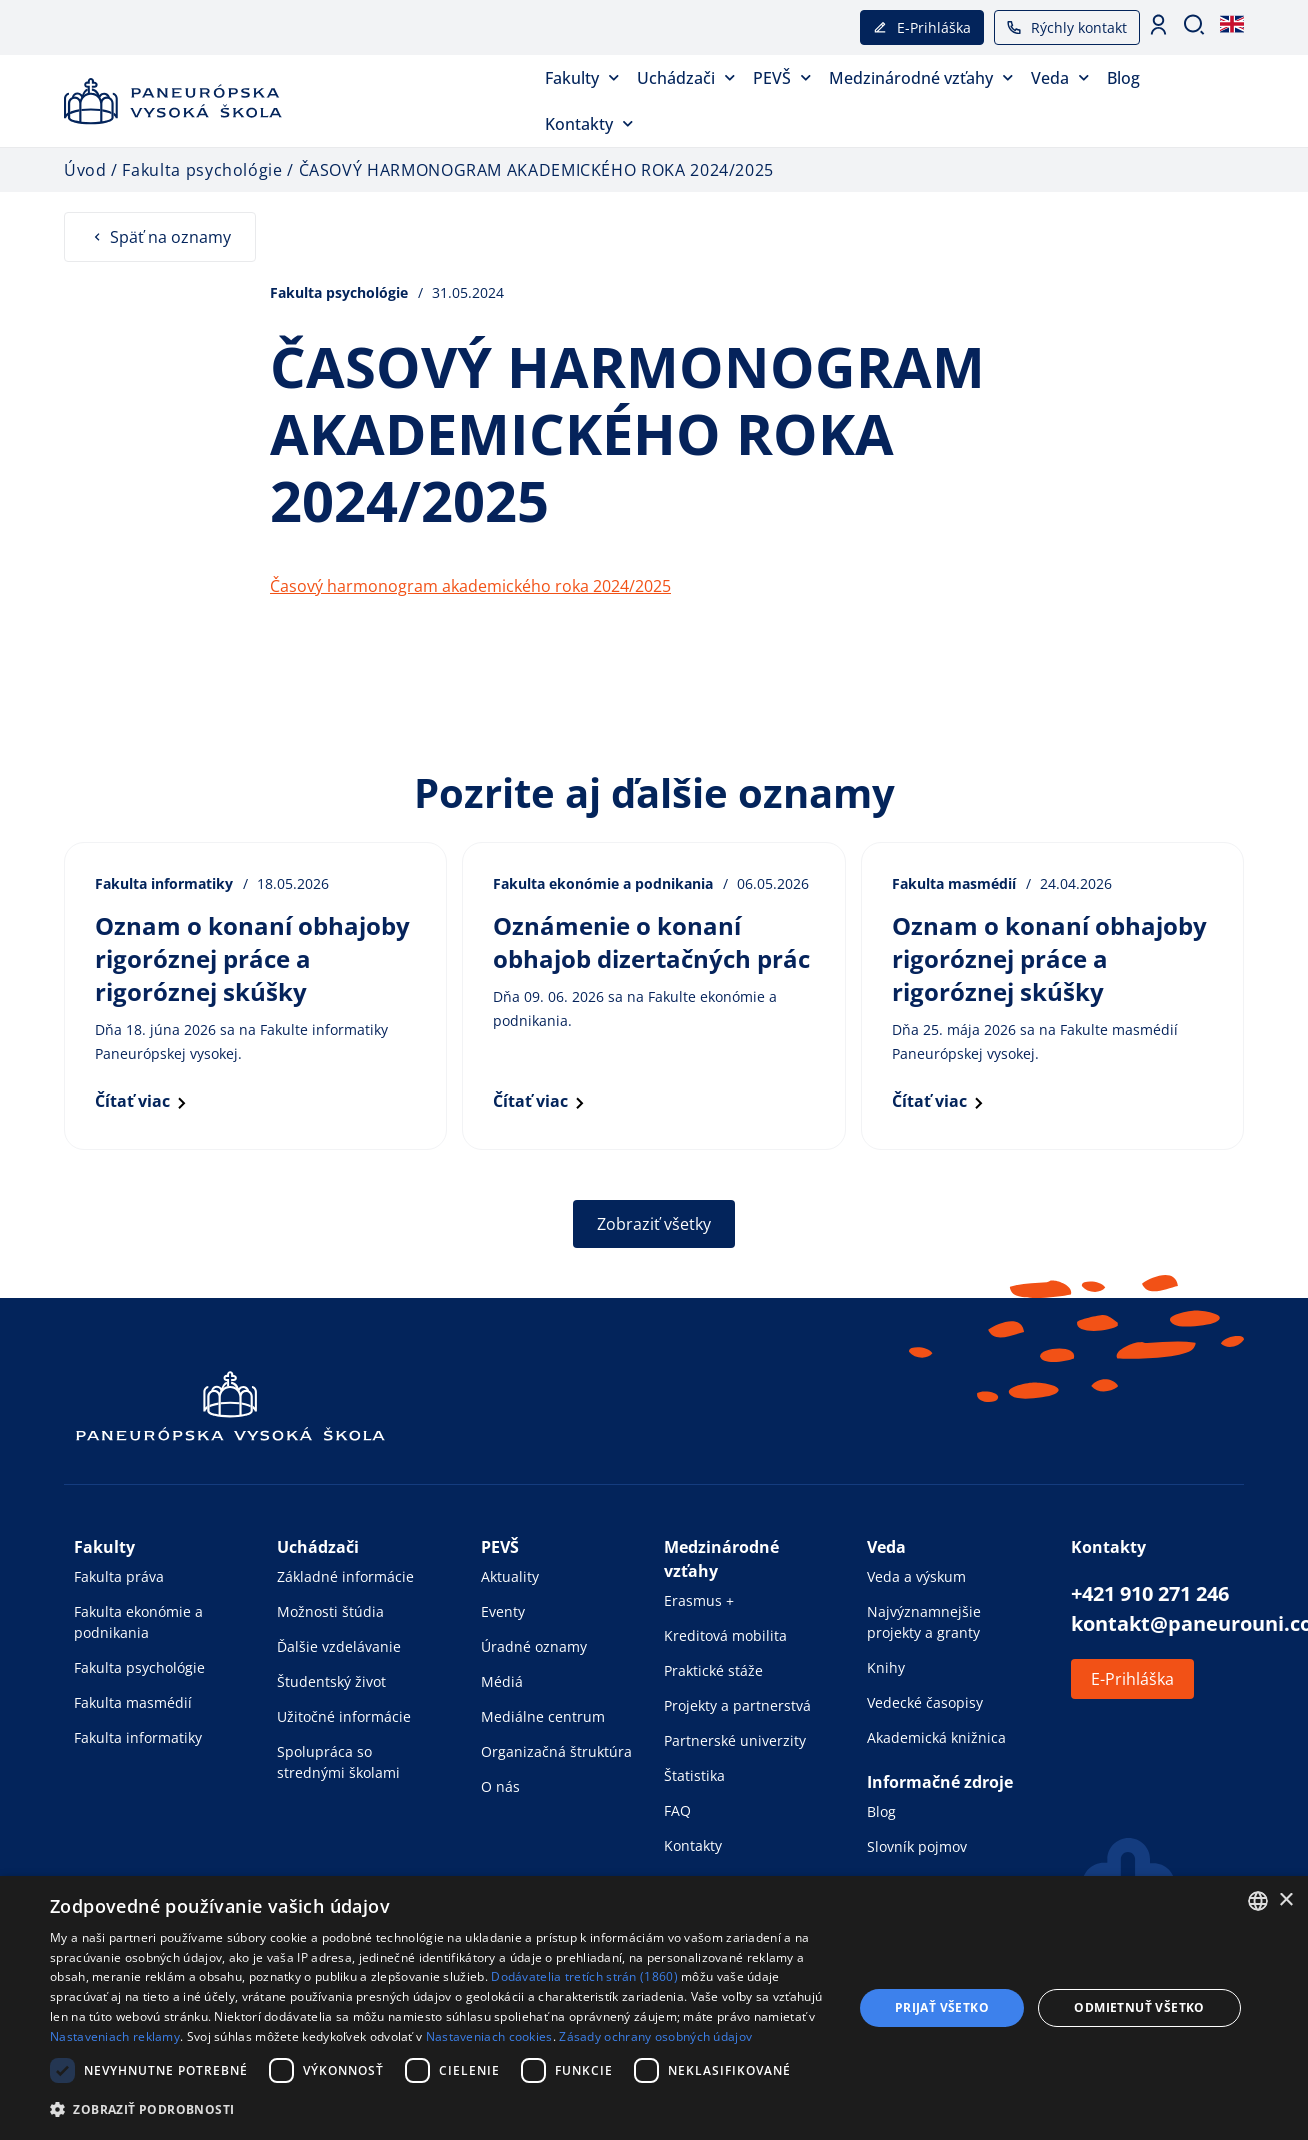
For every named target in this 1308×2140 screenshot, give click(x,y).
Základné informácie (345, 1576)
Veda (1060, 77)
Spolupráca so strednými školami (338, 1762)
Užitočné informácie (344, 1716)
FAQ (677, 1810)
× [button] (1285, 1900)
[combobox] (1258, 1901)
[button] (439, 2109)
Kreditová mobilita (725, 1635)
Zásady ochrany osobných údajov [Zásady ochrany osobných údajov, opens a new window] (655, 2036)
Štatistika (694, 1775)
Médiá (502, 1681)
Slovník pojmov (917, 1846)
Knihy (886, 1667)
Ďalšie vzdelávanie (339, 1646)
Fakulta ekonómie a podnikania (138, 1622)
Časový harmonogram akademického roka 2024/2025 (470, 586)
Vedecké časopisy (925, 1702)
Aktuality (510, 1576)
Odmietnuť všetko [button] (1139, 2007)
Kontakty (589, 123)
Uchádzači (686, 77)
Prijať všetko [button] (942, 2007)
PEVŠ (782, 77)
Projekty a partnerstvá (737, 1705)
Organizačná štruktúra (556, 1751)
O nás (500, 1786)
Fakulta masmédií (133, 1702)
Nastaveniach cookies (489, 2036)
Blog (1123, 78)
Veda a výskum (916, 1576)
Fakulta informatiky (138, 1737)
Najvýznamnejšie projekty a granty (924, 1622)
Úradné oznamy (534, 1646)
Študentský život (331, 1681)
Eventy (503, 1611)
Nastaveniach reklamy (115, 2036)
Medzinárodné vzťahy (921, 77)
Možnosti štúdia (330, 1611)
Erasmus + (699, 1600)
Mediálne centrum (543, 1716)
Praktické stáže (713, 1670)
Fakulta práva (119, 1576)
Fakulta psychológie (139, 1667)
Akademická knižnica (936, 1737)
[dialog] (654, 2008)
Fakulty (582, 77)
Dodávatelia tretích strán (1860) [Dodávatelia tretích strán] (584, 1976)
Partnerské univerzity (735, 1740)
